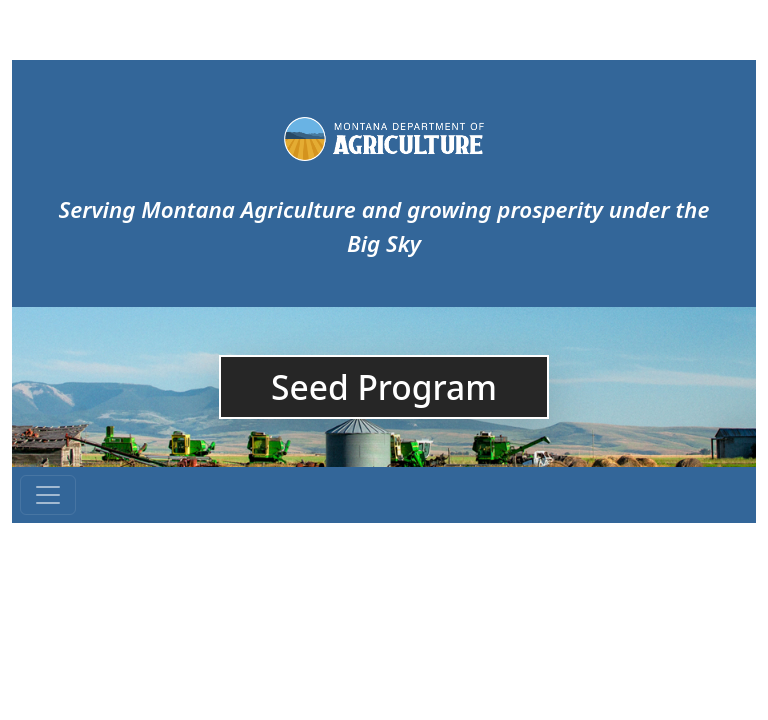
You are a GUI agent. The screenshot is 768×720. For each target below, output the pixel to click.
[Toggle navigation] (48, 495)
